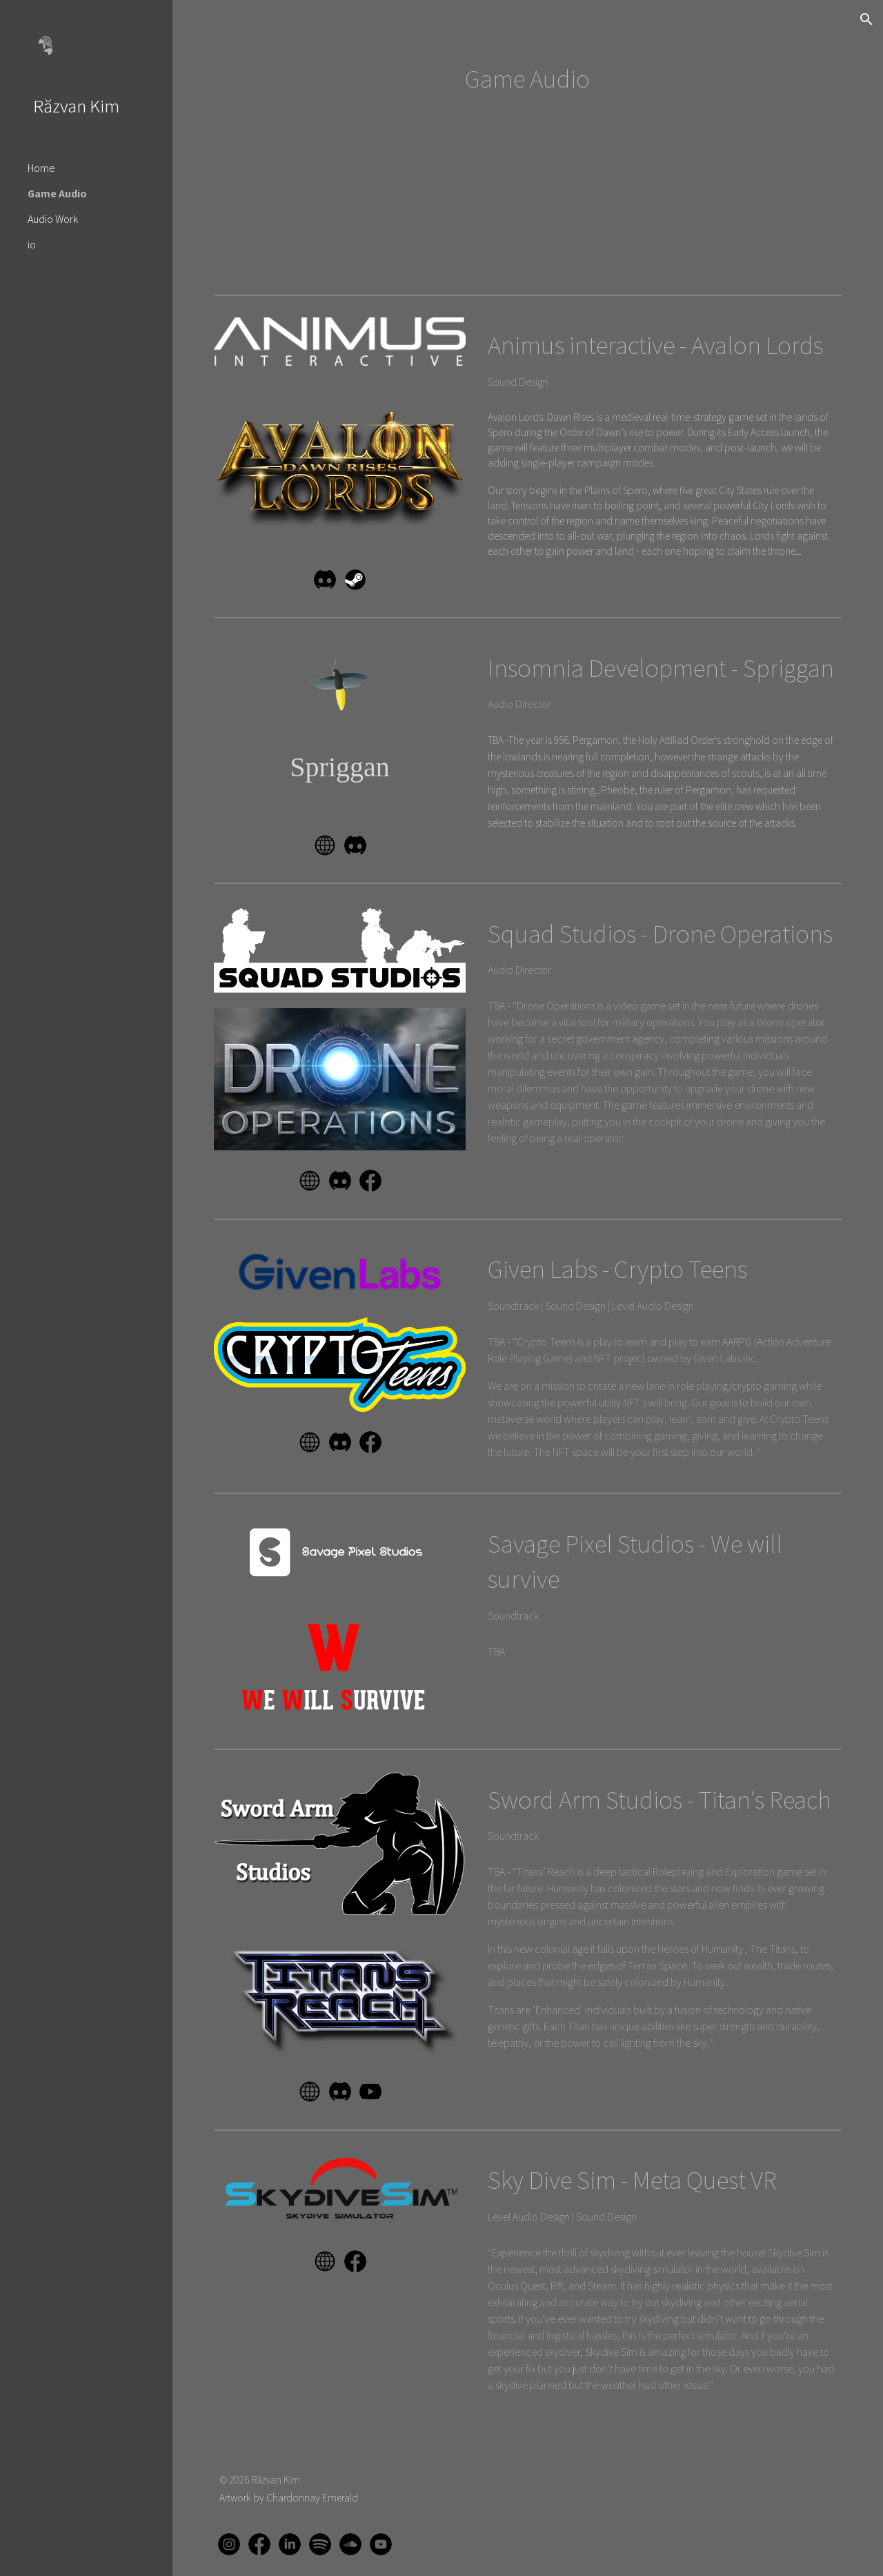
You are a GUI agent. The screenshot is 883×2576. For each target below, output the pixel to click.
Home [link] (41, 168)
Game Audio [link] (57, 193)
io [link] (32, 244)
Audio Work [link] (53, 219)
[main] (527, 78)
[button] (866, 19)
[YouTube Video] (286, 223)
